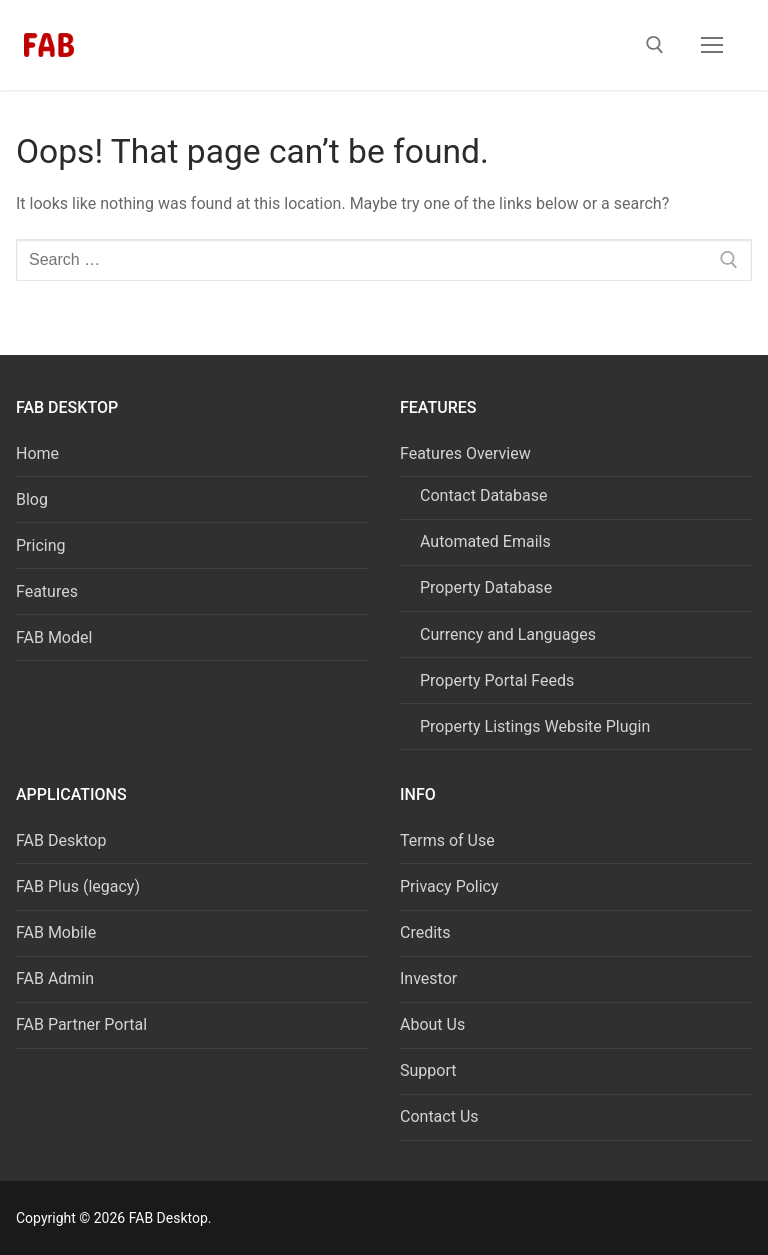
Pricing (41, 545)
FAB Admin (55, 978)
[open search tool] (655, 45)
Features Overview (467, 453)
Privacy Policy (449, 886)
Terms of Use (447, 840)
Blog (32, 499)
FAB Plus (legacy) (78, 886)
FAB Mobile (56, 932)
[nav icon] (712, 45)
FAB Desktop (61, 840)
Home (37, 453)
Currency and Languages (508, 634)
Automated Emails (485, 541)
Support (428, 1070)
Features (47, 591)
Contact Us (439, 1116)
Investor (428, 978)
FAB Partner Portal (81, 1024)
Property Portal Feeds (497, 680)
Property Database (486, 587)
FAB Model (54, 637)
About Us (432, 1024)
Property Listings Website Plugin (535, 726)
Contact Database (483, 495)
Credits (425, 932)
